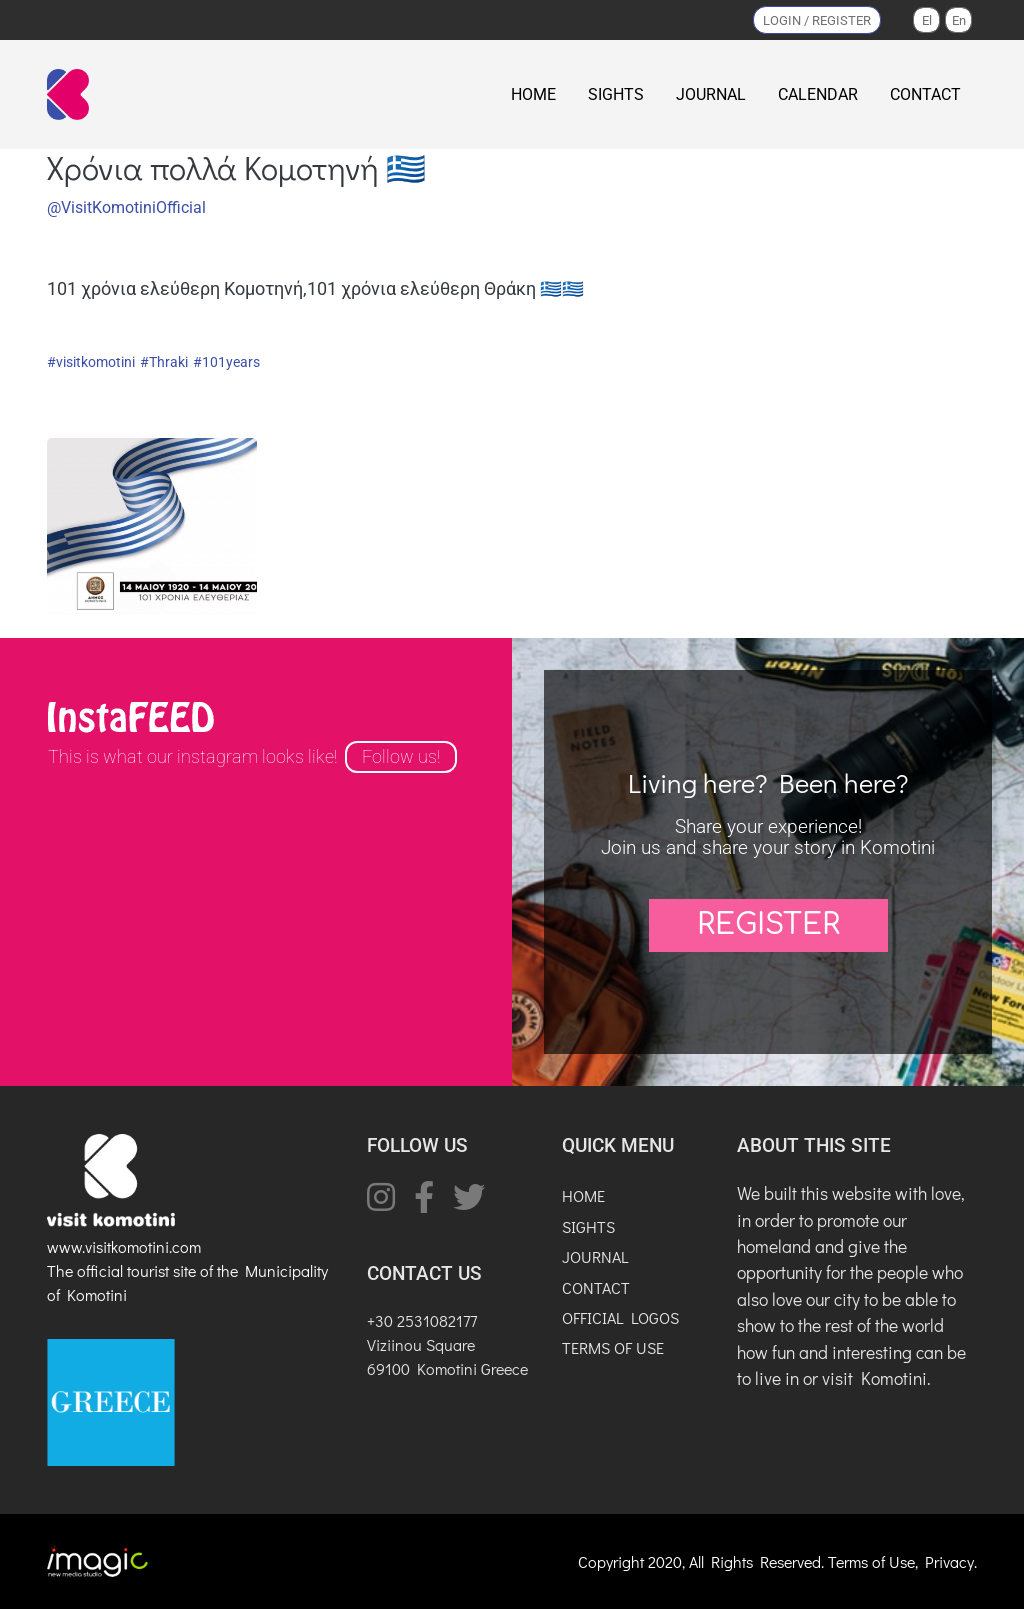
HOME (533, 94)
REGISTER (768, 925)
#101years (226, 362)
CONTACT (925, 94)
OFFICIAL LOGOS (620, 1317)
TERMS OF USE (613, 1347)
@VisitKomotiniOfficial (126, 207)
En (959, 20)
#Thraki (164, 362)
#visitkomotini (91, 362)
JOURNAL (711, 94)
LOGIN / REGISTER (817, 20)
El (927, 20)
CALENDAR (818, 94)
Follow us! (401, 757)
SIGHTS (616, 94)
